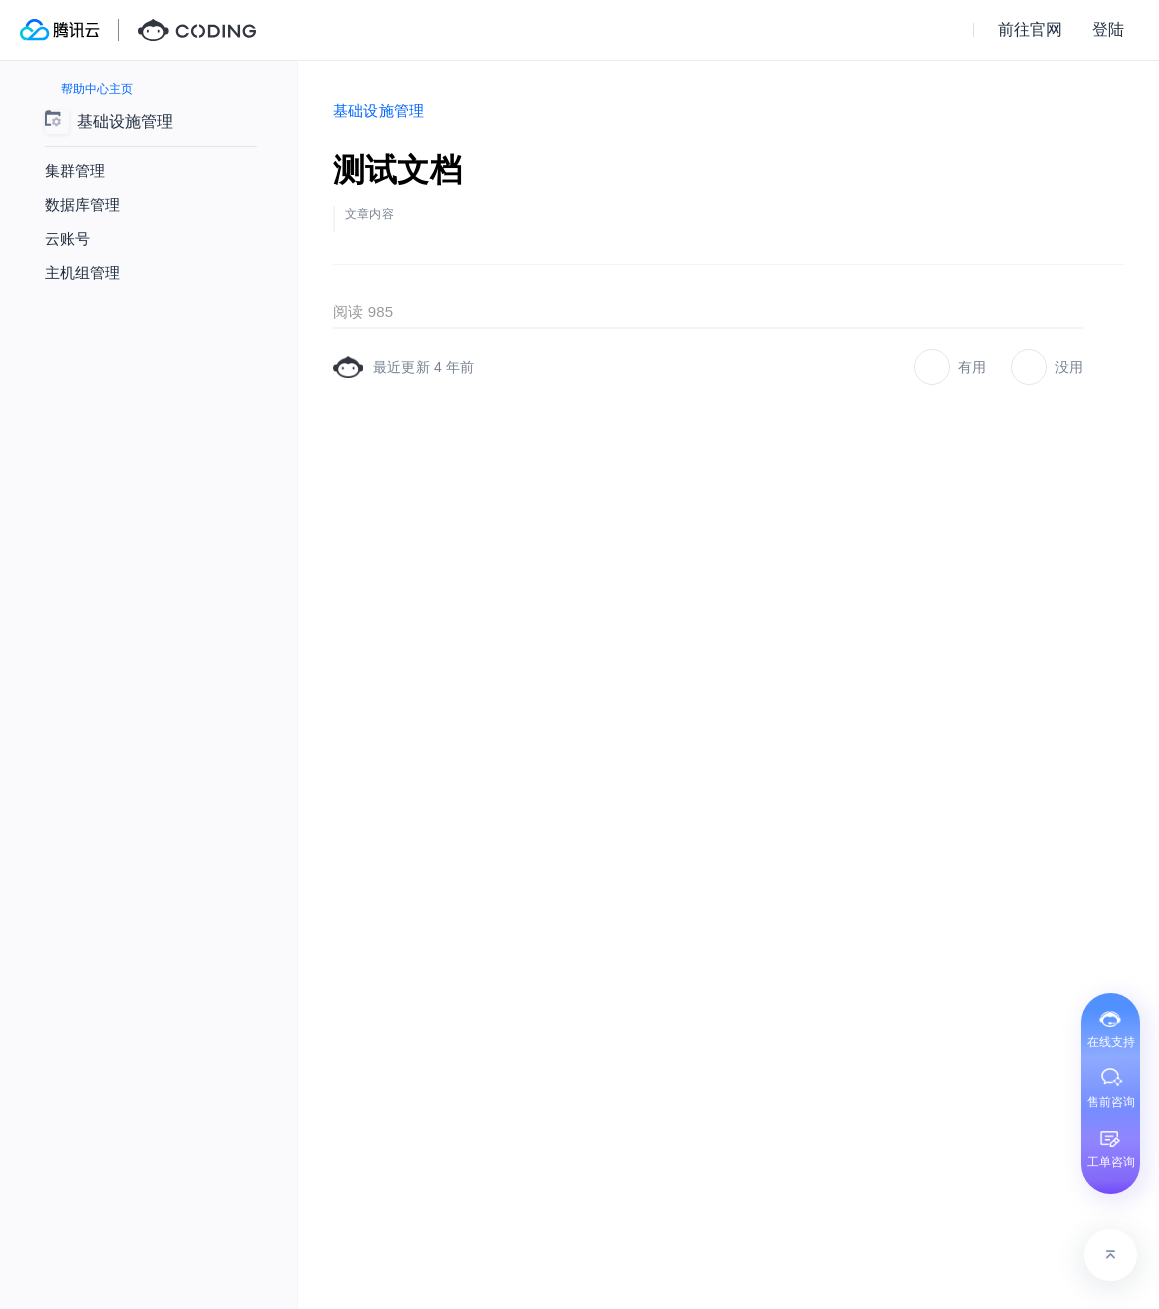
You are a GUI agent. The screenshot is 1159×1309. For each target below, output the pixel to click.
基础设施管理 (378, 110)
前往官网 (1030, 29)
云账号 (67, 238)
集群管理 (75, 170)
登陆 (1108, 29)
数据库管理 (82, 204)
